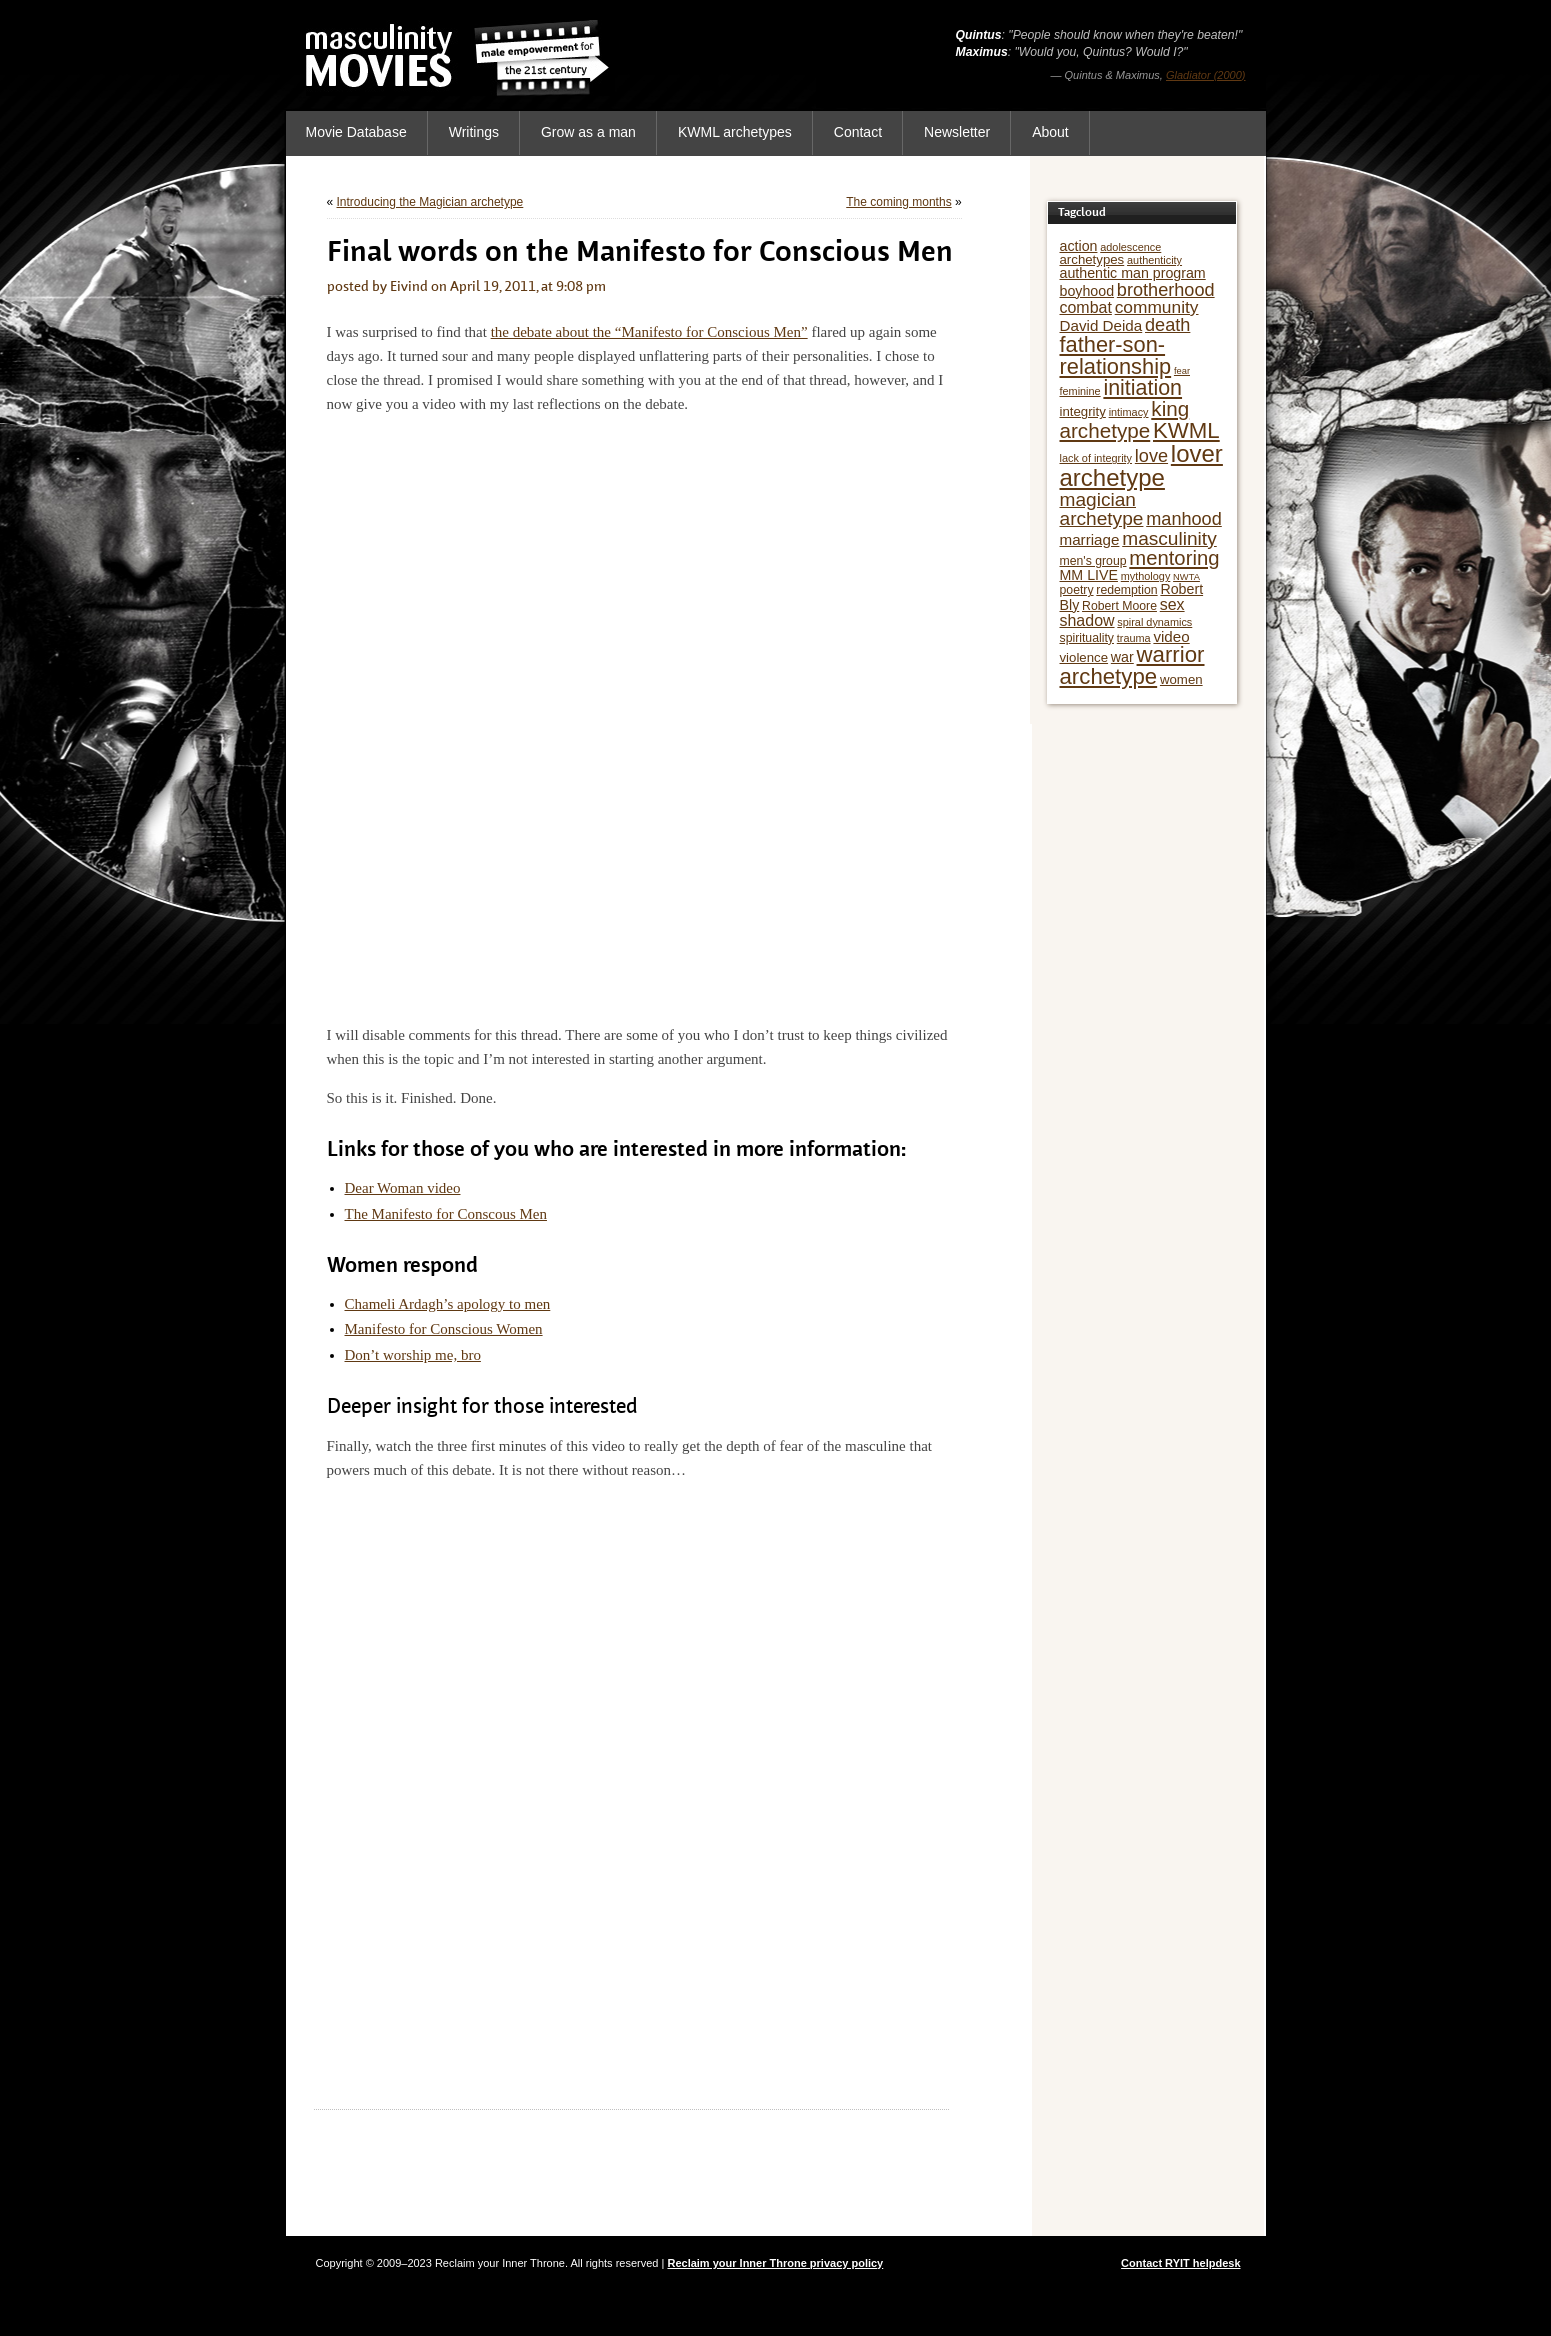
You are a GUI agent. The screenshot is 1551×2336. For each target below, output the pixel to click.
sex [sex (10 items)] (1172, 604)
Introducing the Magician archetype (430, 202)
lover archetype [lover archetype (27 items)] (1141, 465)
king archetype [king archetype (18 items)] (1125, 419)
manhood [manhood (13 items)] (1184, 519)
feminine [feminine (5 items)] (1080, 391)
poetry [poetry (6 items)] (1077, 590)
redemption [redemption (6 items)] (1126, 590)
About (1050, 132)
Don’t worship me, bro (413, 1355)
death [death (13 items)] (1167, 325)
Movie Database (356, 132)
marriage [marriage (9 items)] (1090, 539)
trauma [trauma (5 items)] (1134, 638)
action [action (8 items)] (1079, 246)
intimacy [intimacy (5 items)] (1129, 412)
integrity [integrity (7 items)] (1083, 411)
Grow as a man (588, 132)
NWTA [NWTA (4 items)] (1186, 577)
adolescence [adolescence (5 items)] (1130, 247)
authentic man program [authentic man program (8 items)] (1133, 273)
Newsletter (957, 132)
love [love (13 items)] (1151, 456)
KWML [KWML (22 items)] (1186, 430)
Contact (858, 132)
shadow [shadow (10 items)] (1087, 620)
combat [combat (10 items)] (1086, 307)
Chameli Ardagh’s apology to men (448, 1304)
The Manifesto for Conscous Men (446, 1214)
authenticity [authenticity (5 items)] (1154, 260)
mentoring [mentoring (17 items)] (1174, 558)
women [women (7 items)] (1181, 679)
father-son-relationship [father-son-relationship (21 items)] (1116, 355)
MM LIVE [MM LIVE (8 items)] (1089, 575)
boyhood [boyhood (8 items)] (1087, 291)
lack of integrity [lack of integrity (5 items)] (1096, 458)
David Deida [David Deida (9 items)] (1101, 325)
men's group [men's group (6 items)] (1093, 561)
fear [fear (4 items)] (1182, 371)
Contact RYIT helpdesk (1180, 2263)
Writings (474, 132)
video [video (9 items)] (1171, 636)
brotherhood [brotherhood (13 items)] (1166, 290)
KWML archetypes (735, 132)
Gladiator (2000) (1206, 75)
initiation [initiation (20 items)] (1142, 388)
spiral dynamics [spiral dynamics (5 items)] (1154, 622)
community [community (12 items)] (1157, 307)
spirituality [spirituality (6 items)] (1087, 638)
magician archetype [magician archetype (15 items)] (1102, 509)
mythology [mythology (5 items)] (1146, 576)
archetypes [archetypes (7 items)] (1092, 259)
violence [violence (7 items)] (1084, 657)
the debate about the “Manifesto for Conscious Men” (649, 332)
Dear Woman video (403, 1188)
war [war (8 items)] (1122, 657)
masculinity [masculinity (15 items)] (1169, 538)
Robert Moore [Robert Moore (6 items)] (1119, 606)
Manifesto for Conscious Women (444, 1329)
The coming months (898, 202)
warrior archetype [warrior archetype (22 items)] (1132, 665)
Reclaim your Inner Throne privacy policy (775, 2263)
